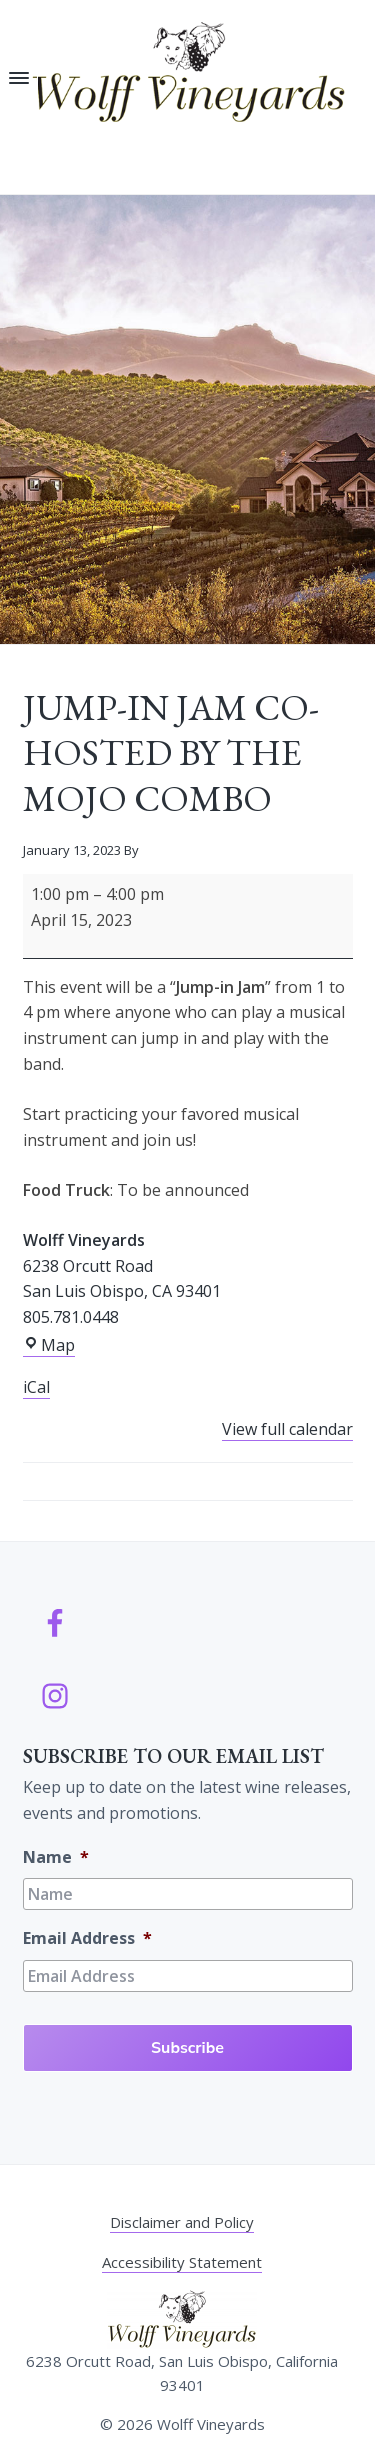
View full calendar (287, 1429)
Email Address (87, 1938)
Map (49, 1345)
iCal (36, 1387)
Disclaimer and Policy (182, 2222)
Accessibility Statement (182, 2262)
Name (56, 1857)
